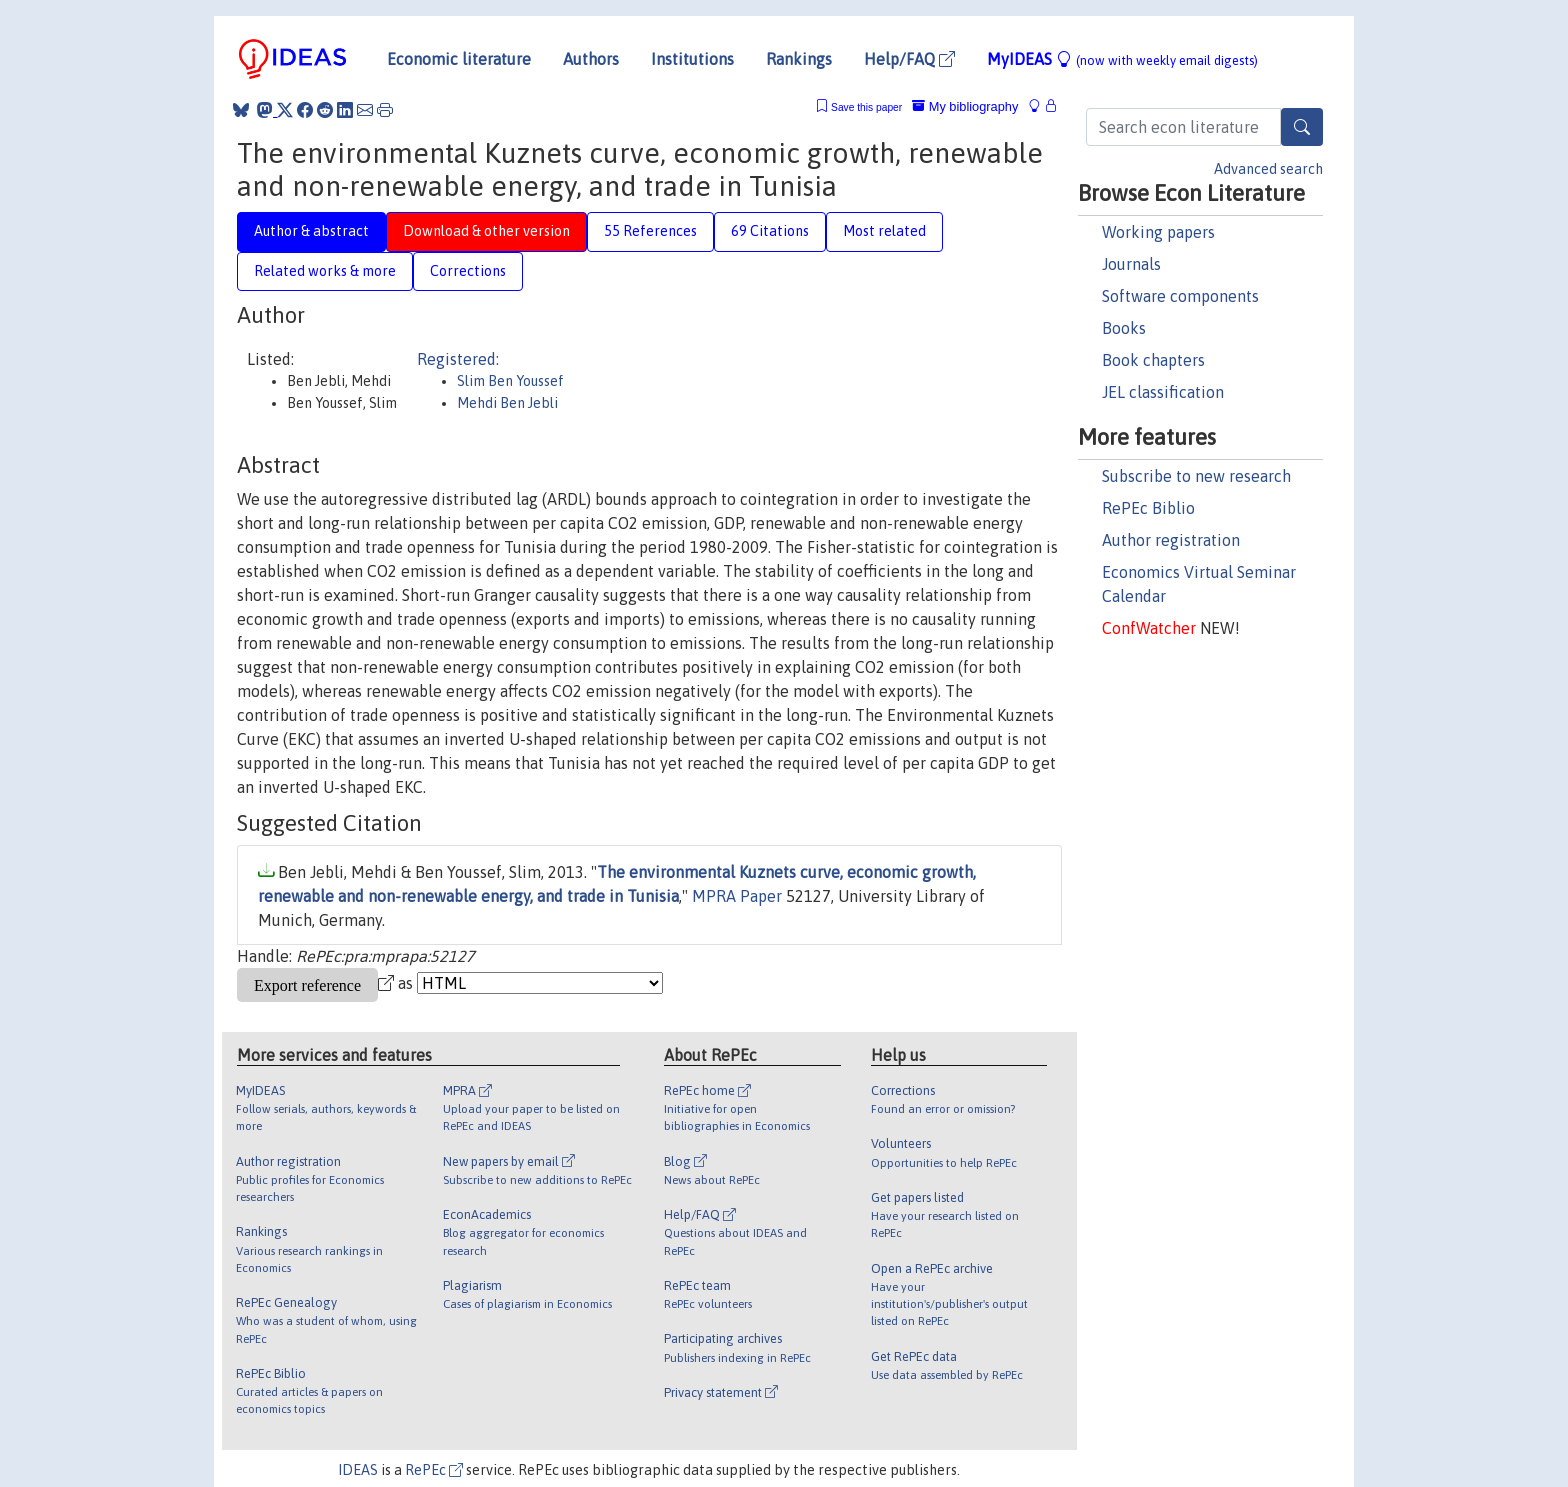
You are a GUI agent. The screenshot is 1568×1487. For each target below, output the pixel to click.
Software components (1180, 296)
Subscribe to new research (1196, 476)
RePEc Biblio (1148, 508)
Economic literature (459, 59)
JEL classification (1163, 392)
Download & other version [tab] (486, 231)
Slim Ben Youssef (510, 381)
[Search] (1302, 127)
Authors (591, 59)
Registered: (458, 359)
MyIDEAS (1122, 59)
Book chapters (1153, 360)
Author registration (1171, 540)
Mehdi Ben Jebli (507, 403)
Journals (1131, 264)
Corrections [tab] (468, 271)
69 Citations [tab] (770, 231)
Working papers (1158, 232)
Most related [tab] (884, 231)
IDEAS (358, 1470)
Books (1124, 328)
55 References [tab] (650, 231)
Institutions (692, 59)
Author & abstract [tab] (311, 231)
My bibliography (965, 106)
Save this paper (866, 107)
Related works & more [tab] (325, 271)
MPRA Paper (737, 896)
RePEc (434, 1470)
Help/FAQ (909, 59)
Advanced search (1268, 169)
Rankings (799, 59)
